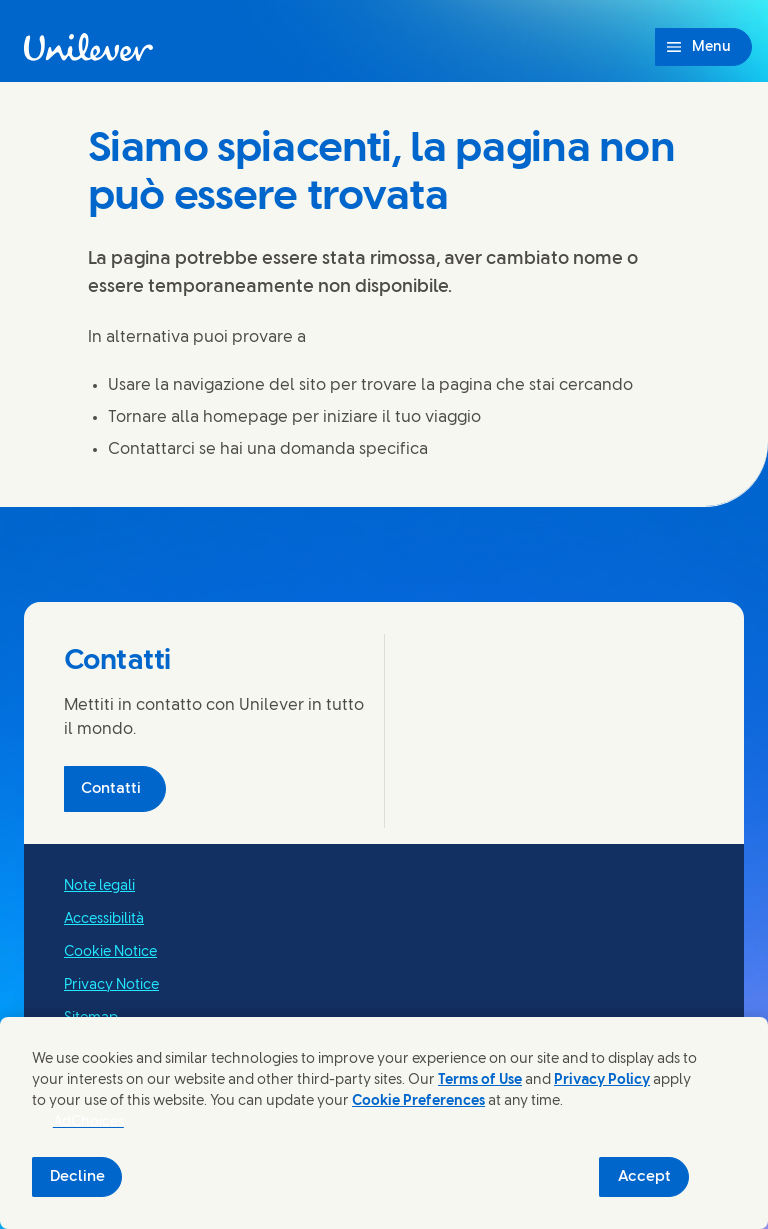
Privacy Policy (602, 1080)
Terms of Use (480, 1080)
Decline (77, 1177)
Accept (644, 1177)
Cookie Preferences (418, 1101)
